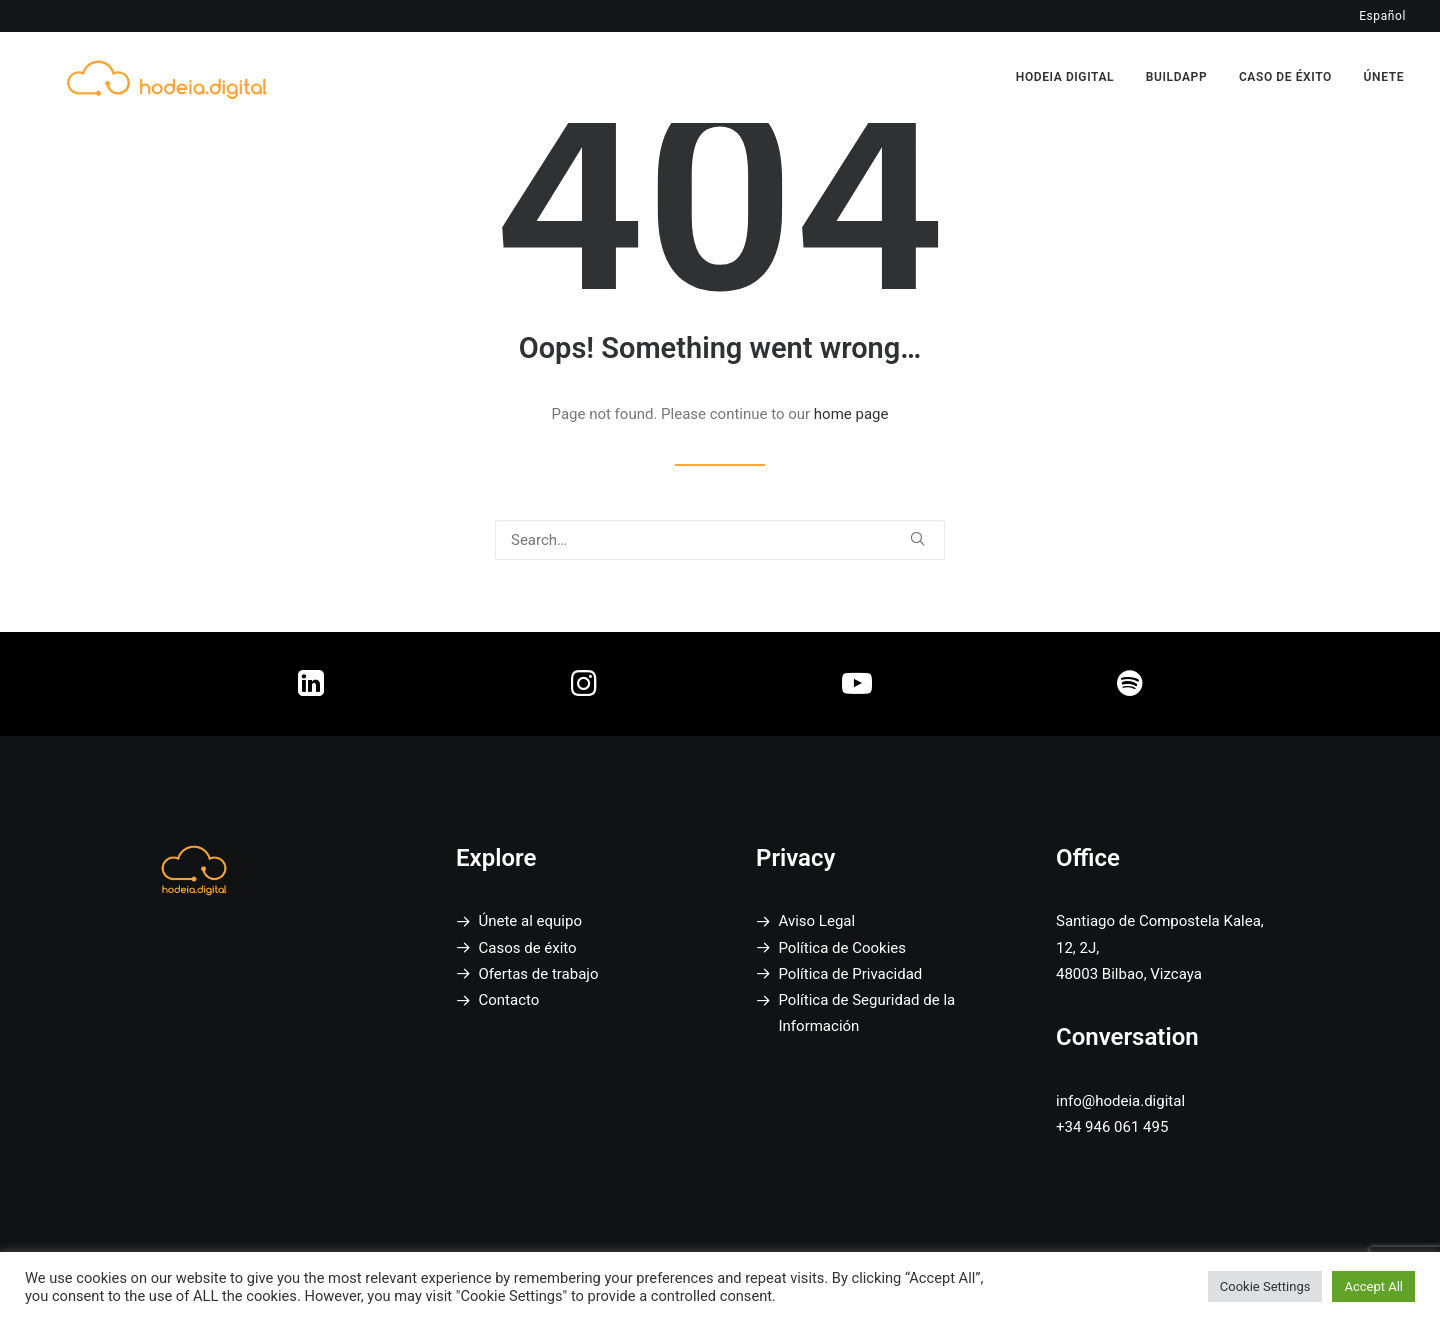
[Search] (720, 540)
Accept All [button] (1373, 1286)
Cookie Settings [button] (1265, 1286)
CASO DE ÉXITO (1285, 65)
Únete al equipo (530, 921)
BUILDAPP (1176, 65)
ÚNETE (1384, 65)
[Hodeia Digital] (141, 64)
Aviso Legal (817, 921)
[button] (917, 538)
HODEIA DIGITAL (1065, 65)
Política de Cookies (843, 948)
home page (851, 414)
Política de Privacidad (851, 974)
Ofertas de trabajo (539, 974)
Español (1382, 16)
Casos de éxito (528, 948)
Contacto (509, 1000)
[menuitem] (1072, 65)
